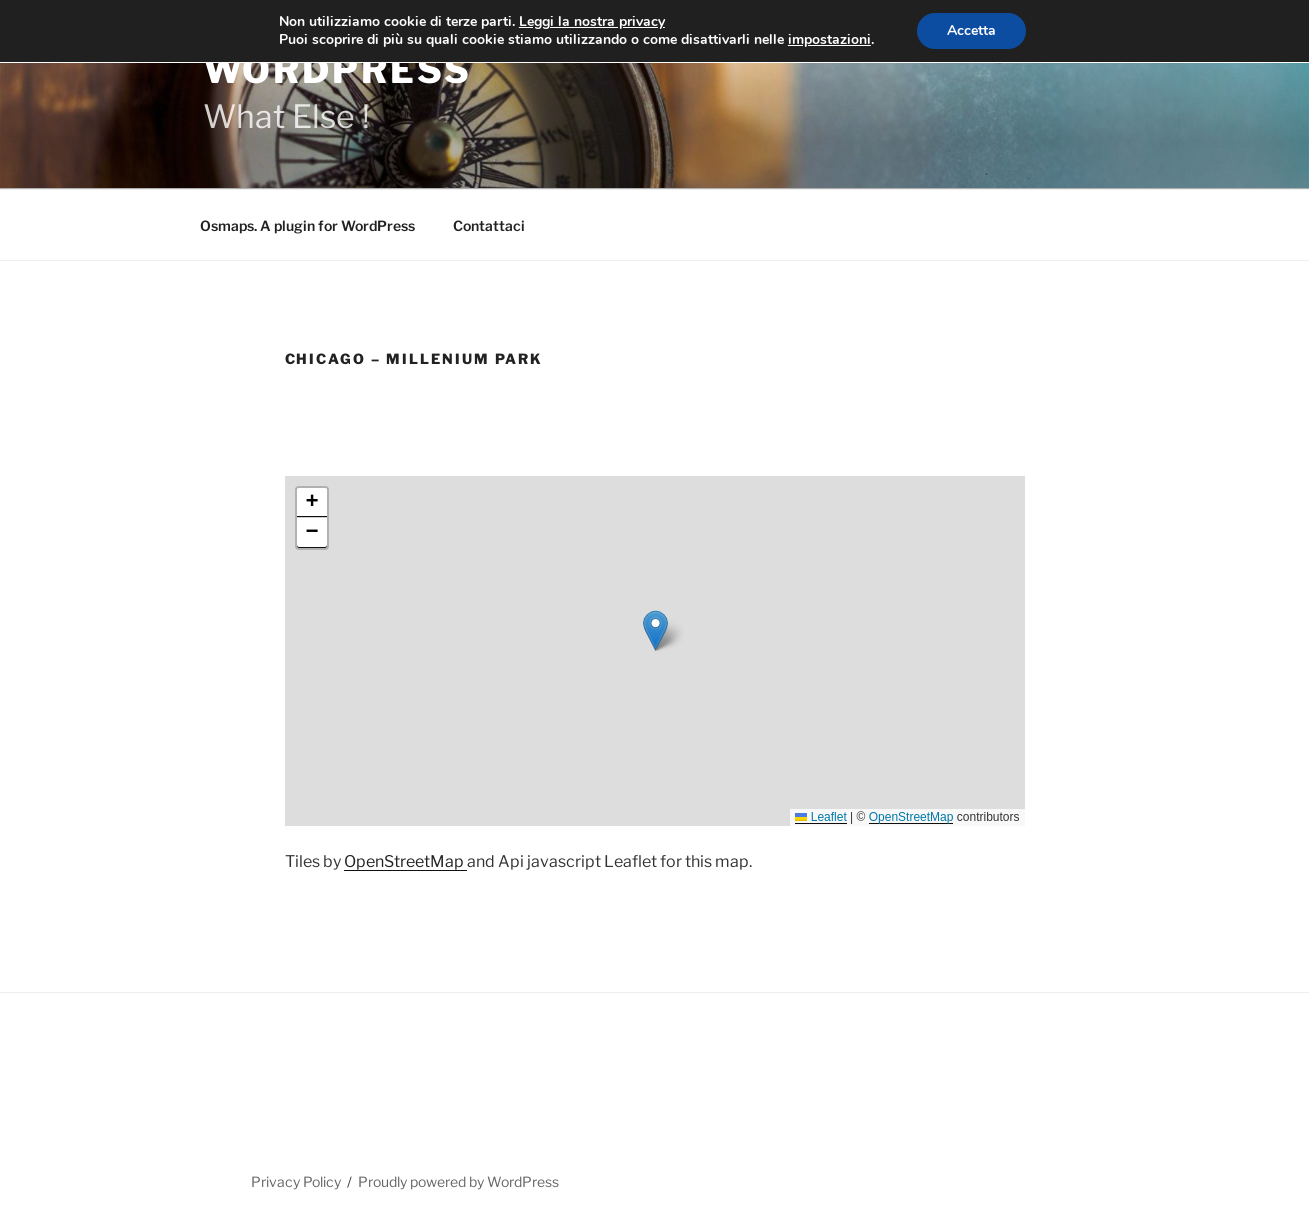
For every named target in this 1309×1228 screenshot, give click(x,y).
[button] (655, 630)
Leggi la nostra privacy (592, 21)
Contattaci (489, 225)
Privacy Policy (296, 1181)
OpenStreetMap (911, 817)
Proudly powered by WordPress (458, 1181)
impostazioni (829, 40)
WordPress (337, 70)
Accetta (971, 30)
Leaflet (820, 817)
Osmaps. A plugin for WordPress (307, 225)
